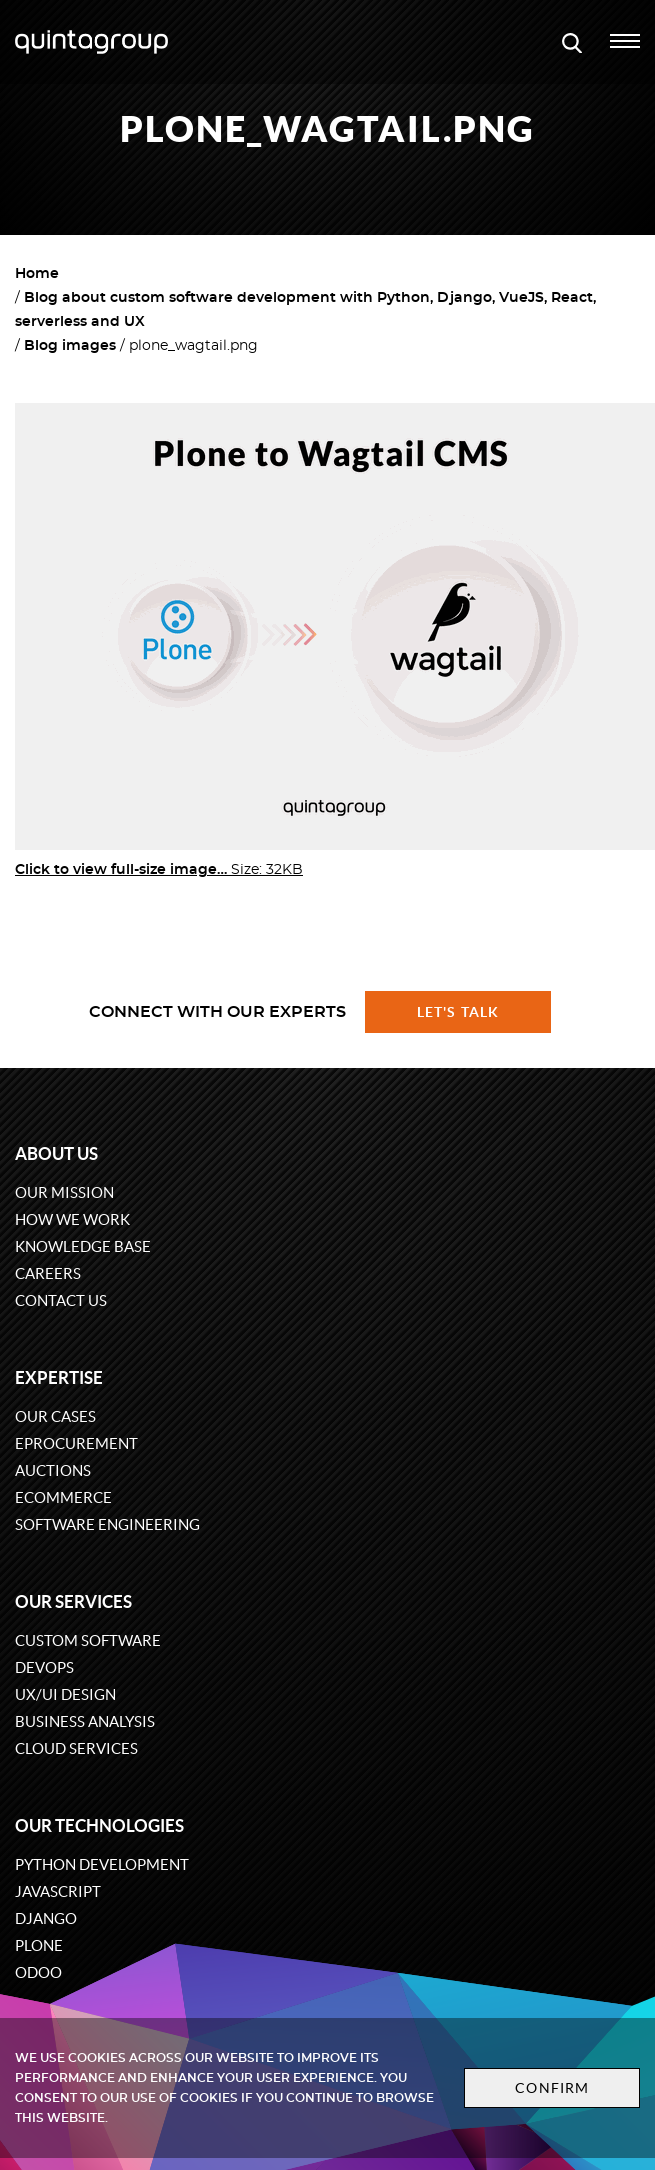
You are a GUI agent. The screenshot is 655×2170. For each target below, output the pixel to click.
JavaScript (58, 1891)
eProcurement (76, 1443)
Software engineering (107, 1524)
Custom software (88, 1640)
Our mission (64, 1192)
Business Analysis (85, 1721)
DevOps (44, 1667)
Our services (73, 1601)
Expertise (59, 1377)
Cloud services (76, 1748)
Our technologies (99, 1825)
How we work (72, 1219)
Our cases (55, 1416)
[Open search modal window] (572, 42)
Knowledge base (83, 1246)
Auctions (53, 1470)
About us (56, 1153)
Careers (48, 1273)
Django (46, 1918)
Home (37, 274)
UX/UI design (65, 1694)
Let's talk (458, 1012)
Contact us (61, 1300)
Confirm (552, 2088)
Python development (102, 1864)
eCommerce (63, 1497)
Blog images (70, 346)
